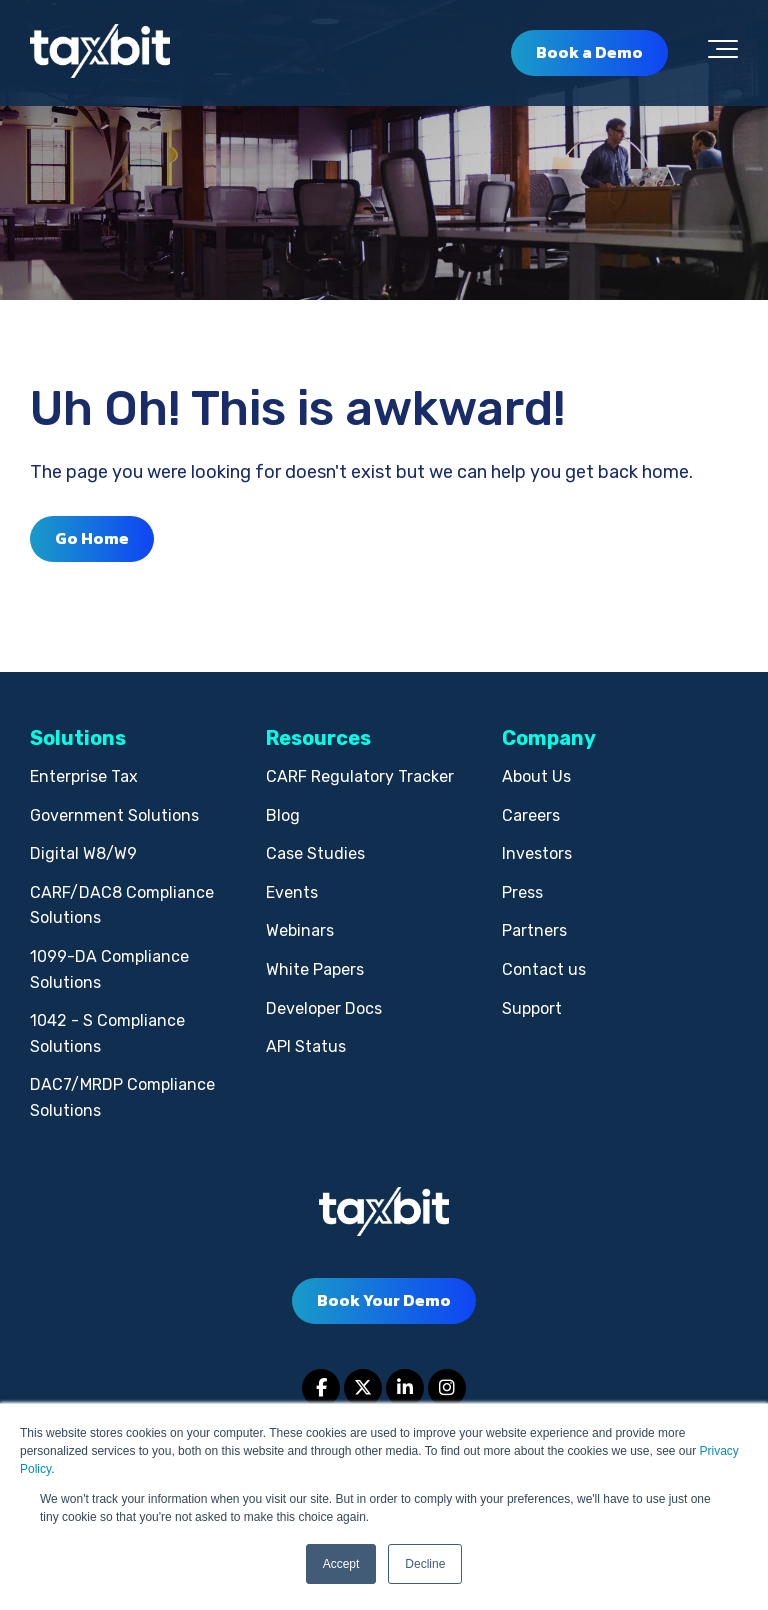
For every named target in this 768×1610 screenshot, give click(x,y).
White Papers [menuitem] (315, 969)
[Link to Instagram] (447, 1388)
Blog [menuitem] (283, 815)
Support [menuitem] (532, 1008)
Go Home (92, 538)
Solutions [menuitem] (78, 738)
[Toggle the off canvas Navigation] (723, 53)
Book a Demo (589, 52)
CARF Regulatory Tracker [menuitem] (360, 776)
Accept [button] (341, 1564)
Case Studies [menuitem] (315, 853)
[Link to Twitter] (363, 1388)
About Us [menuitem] (536, 776)
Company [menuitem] (549, 738)
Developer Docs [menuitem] (324, 1008)
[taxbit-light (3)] (100, 52)
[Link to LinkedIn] (405, 1388)
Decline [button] (425, 1564)
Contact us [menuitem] (544, 969)
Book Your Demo (384, 1300)
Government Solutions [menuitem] (114, 815)
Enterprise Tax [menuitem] (84, 776)
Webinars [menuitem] (300, 930)
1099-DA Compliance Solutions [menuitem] (109, 969)
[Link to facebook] (321, 1388)
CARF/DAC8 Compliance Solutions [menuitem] (122, 905)
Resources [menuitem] (318, 738)
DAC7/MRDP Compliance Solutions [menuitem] (122, 1097)
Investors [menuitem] (537, 853)
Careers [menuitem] (531, 815)
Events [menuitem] (292, 892)
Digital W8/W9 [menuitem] (83, 853)
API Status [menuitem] (306, 1046)
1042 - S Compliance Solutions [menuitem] (107, 1033)
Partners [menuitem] (534, 930)
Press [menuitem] (522, 892)
